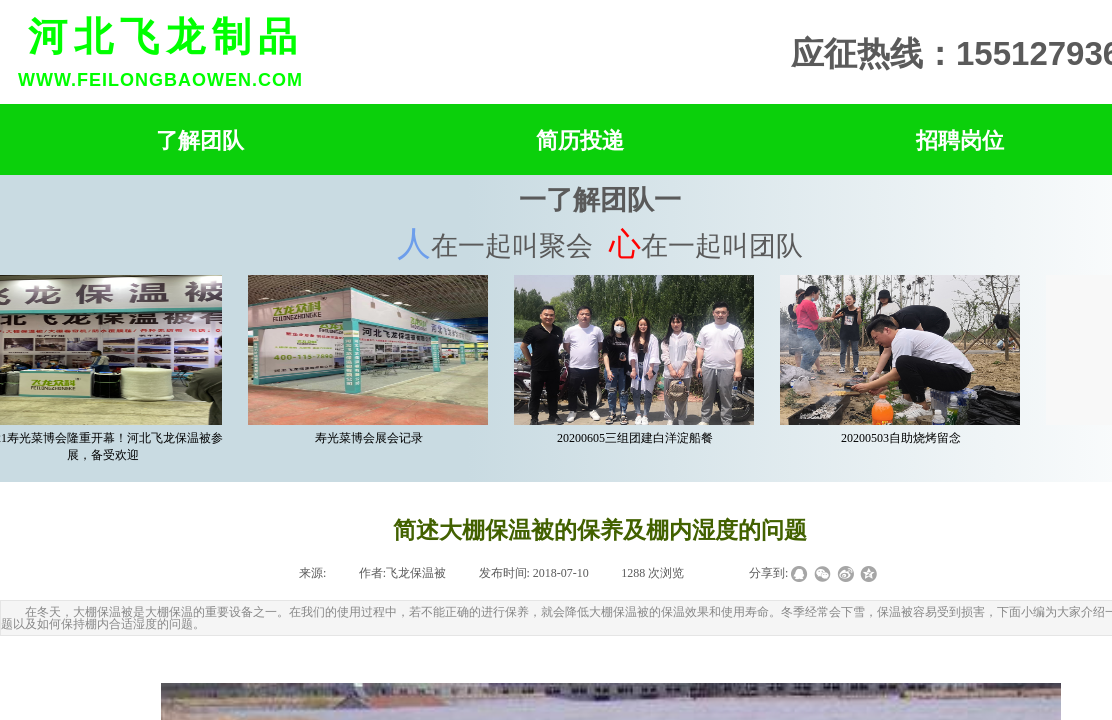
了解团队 (200, 140)
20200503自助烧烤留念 (903, 438)
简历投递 (580, 140)
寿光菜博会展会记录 (371, 438)
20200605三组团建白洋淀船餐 (637, 438)
